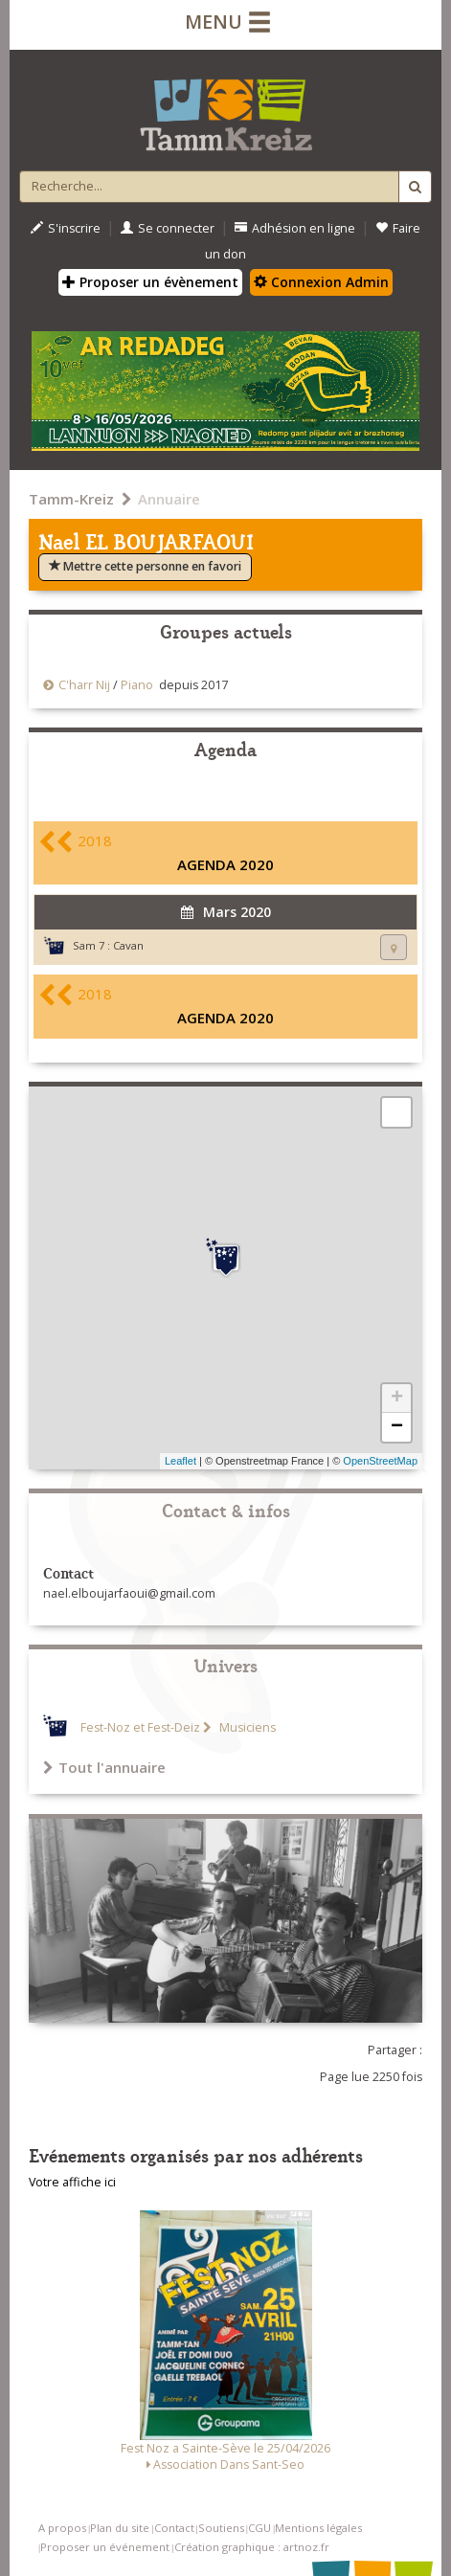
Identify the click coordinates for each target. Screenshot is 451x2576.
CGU (259, 2527)
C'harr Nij (85, 685)
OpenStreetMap (380, 1461)
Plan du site (119, 2527)
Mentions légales (318, 2527)
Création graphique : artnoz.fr (251, 2547)
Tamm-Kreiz (71, 498)
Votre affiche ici (72, 2182)
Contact (174, 2527)
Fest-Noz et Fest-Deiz (140, 1727)
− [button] (397, 1427)
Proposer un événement (104, 2547)
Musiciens (246, 1727)
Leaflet (180, 1461)
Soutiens (221, 2527)
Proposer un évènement (150, 282)
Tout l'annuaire (104, 1767)
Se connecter (167, 228)
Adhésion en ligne (295, 228)
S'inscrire (66, 228)
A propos (62, 2527)
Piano (137, 685)
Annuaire (169, 498)
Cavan (128, 945)
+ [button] (397, 1398)
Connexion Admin (321, 282)
